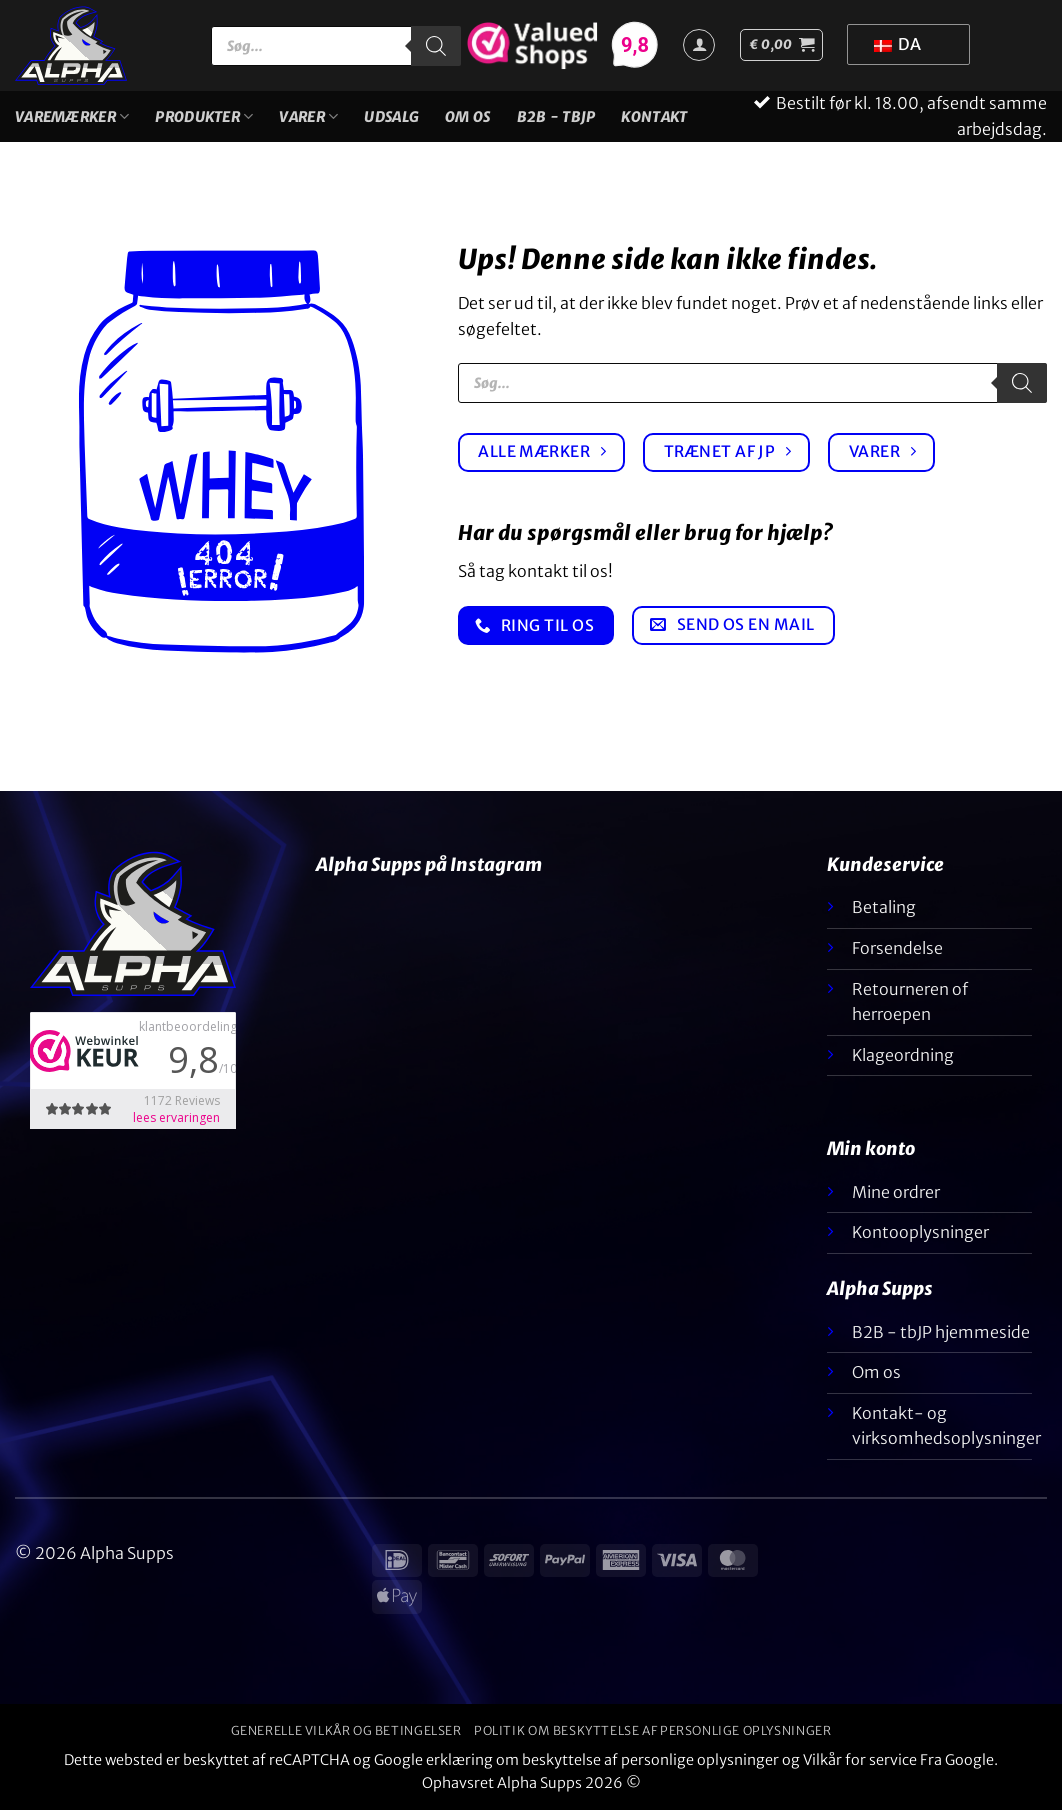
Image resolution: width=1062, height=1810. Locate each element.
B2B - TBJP (556, 117)
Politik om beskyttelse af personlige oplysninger (652, 1730)
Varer (308, 116)
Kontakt (654, 117)
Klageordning (903, 1055)
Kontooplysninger (920, 1232)
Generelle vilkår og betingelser (346, 1730)
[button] (781, 45)
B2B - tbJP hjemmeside (941, 1332)
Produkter (204, 116)
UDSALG (391, 117)
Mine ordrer (896, 1192)
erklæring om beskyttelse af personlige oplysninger (602, 1760)
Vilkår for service (860, 1760)
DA (897, 44)
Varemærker (72, 116)
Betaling (884, 907)
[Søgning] (436, 46)
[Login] (699, 45)
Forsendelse (897, 948)
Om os (467, 117)
